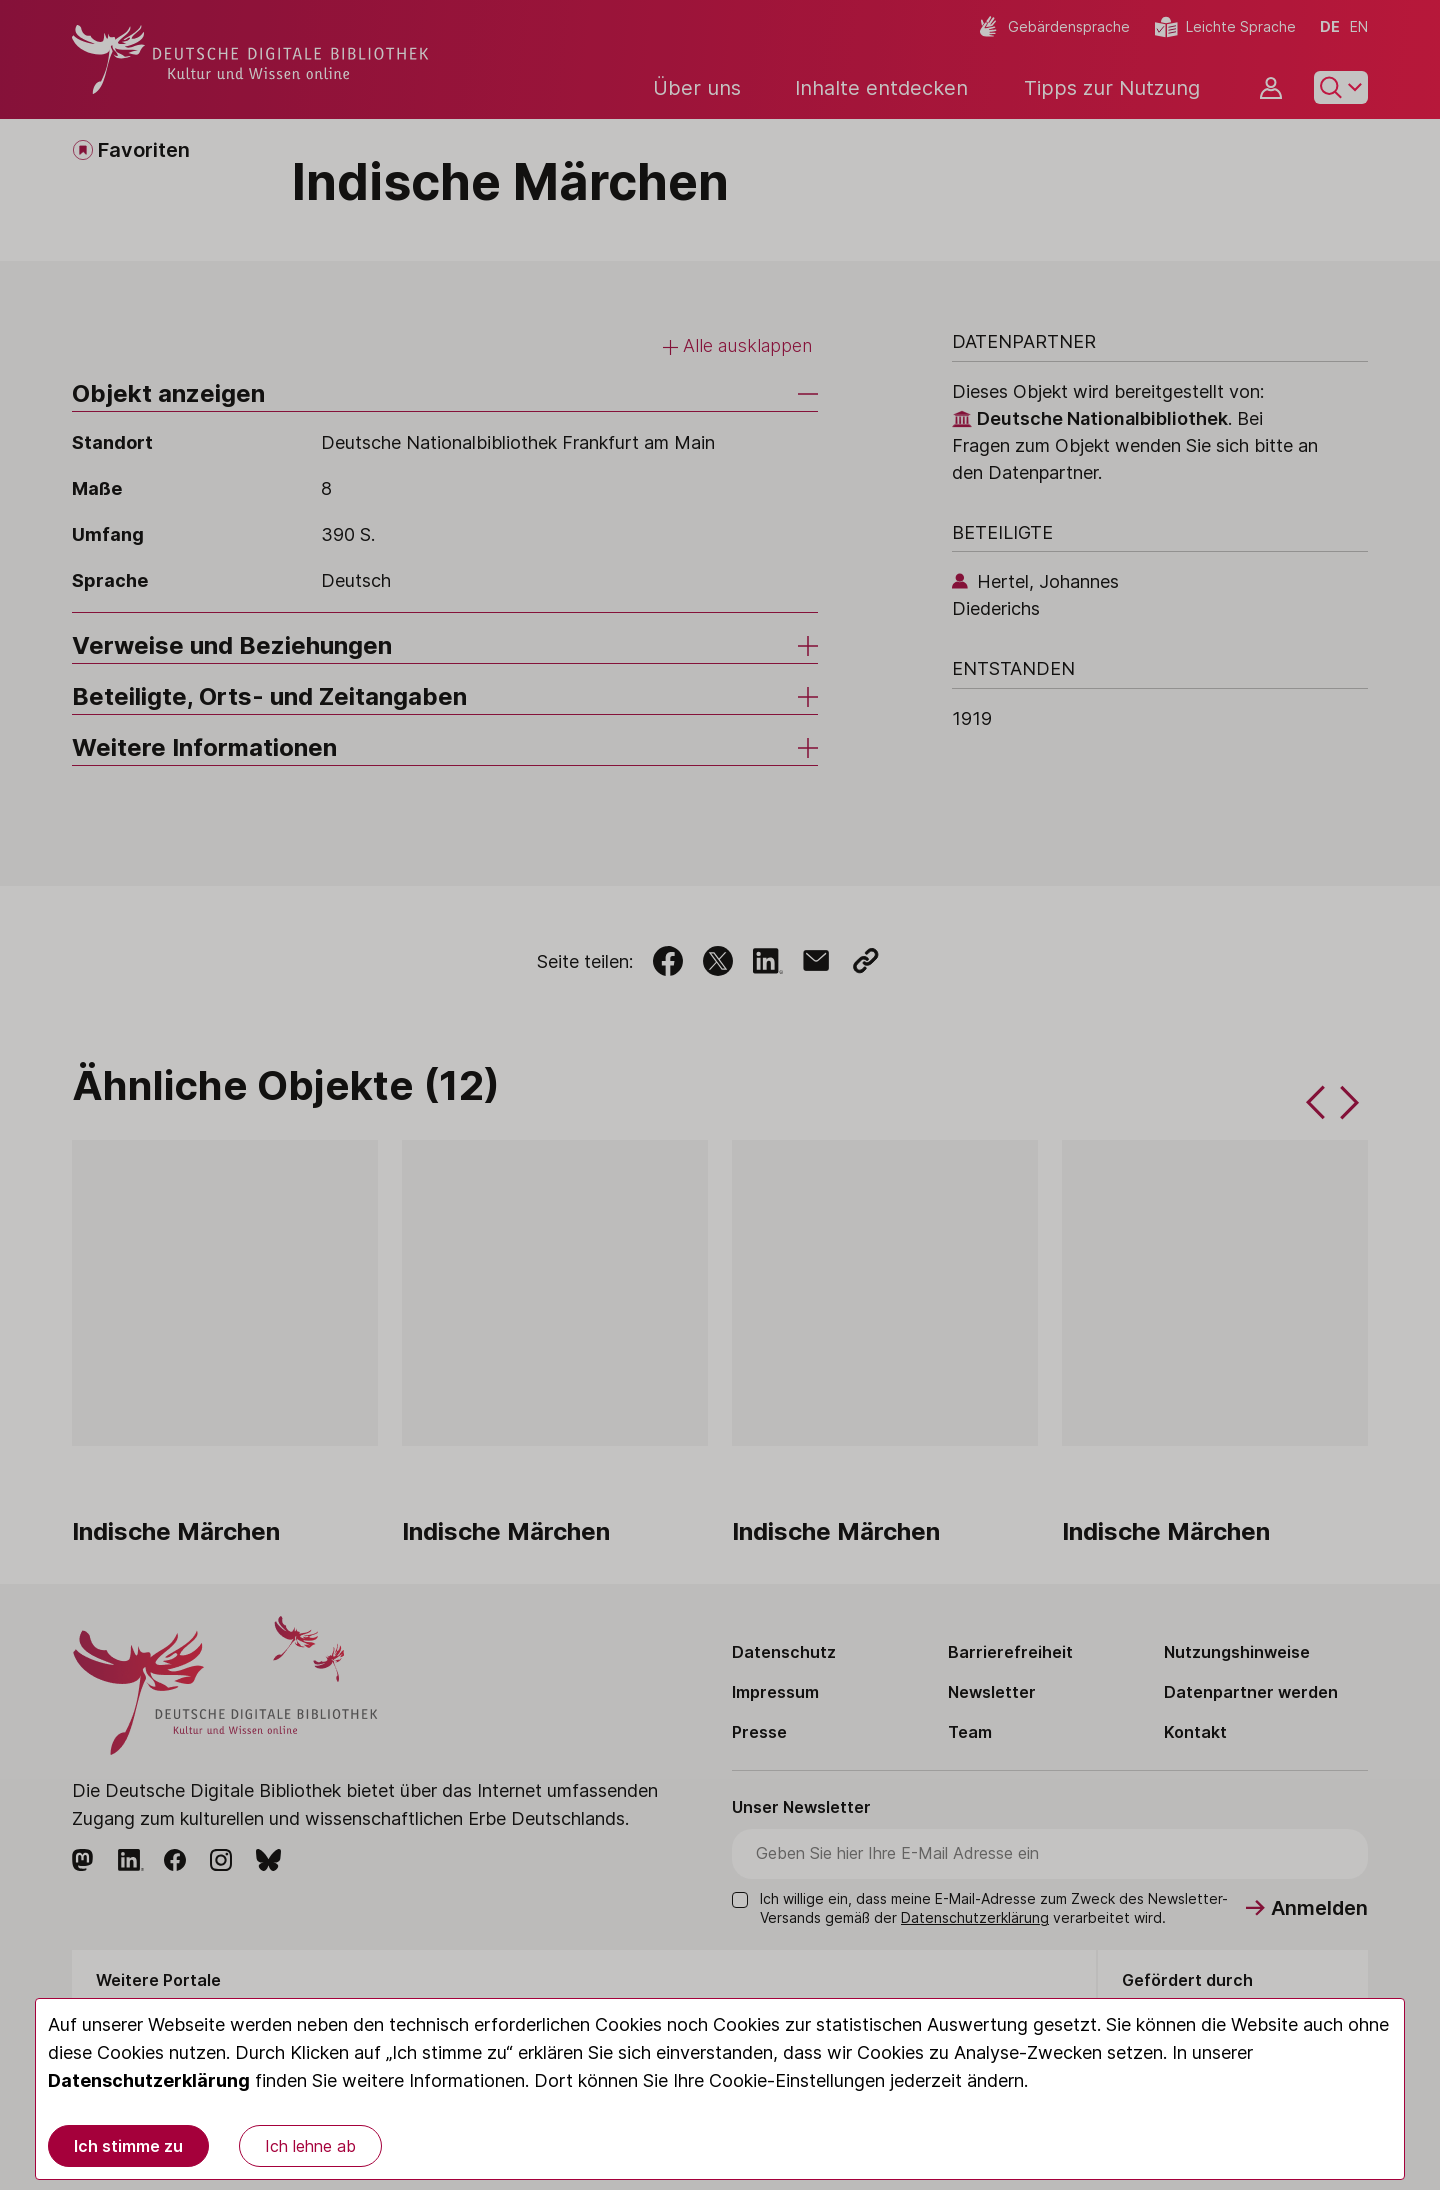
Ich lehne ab (310, 2146)
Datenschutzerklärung (149, 2080)
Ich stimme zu (128, 2146)
